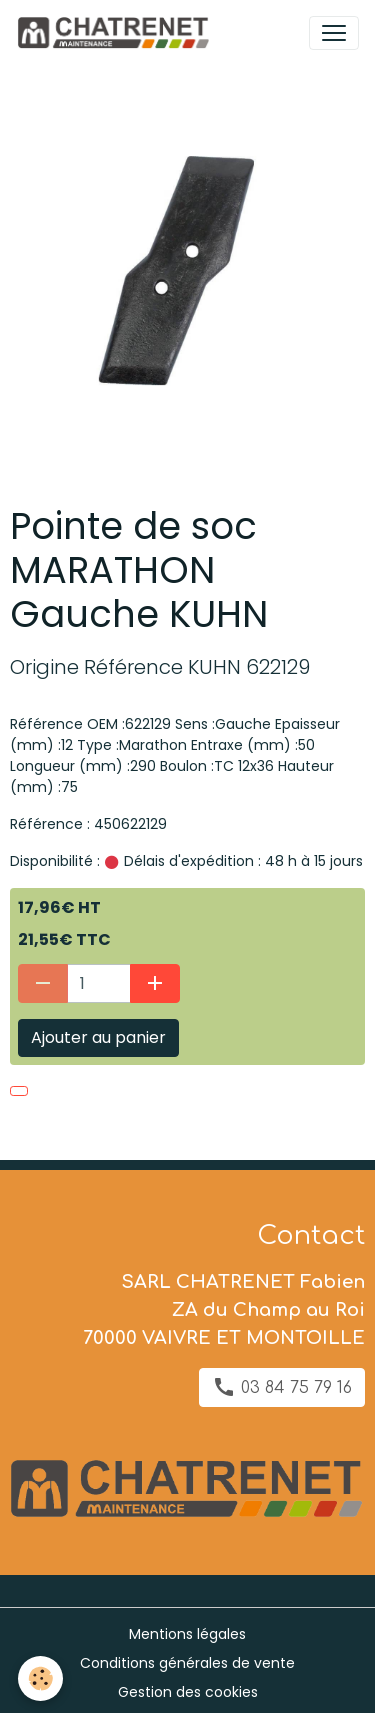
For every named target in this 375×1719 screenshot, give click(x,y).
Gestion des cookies (188, 1692)
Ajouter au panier (98, 1037)
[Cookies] (40, 1678)
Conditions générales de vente (187, 1663)
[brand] (116, 33)
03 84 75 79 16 (282, 1387)
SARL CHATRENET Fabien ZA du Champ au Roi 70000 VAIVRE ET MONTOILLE (224, 1310)
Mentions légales (187, 1634)
